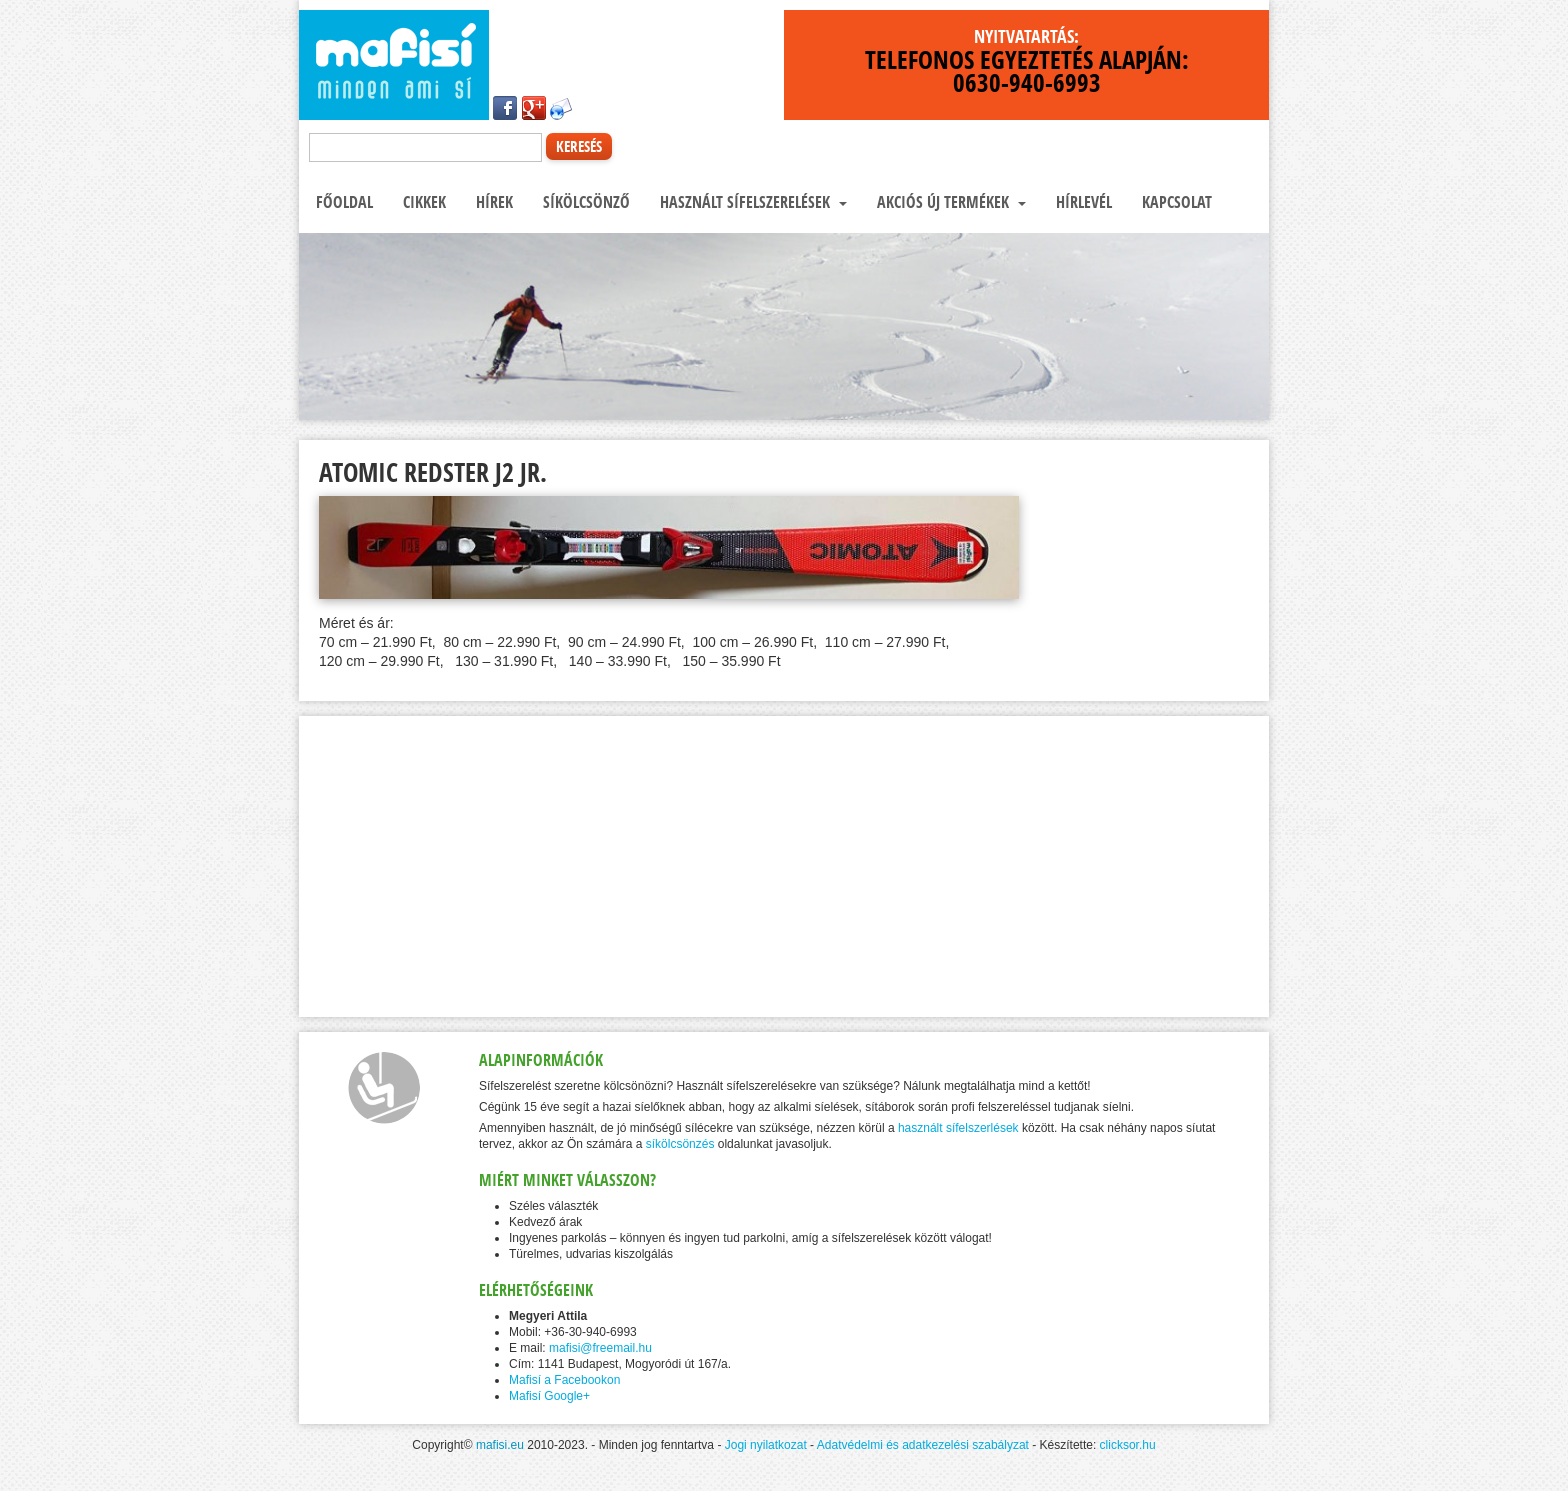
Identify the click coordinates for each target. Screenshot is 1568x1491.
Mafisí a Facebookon (564, 1380)
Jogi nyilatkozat (766, 1445)
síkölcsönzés (680, 1144)
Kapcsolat (1175, 202)
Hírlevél (1082, 202)
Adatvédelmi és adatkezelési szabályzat (923, 1445)
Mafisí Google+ (549, 1396)
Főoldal (342, 202)
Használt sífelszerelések (751, 202)
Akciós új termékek (949, 202)
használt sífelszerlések (958, 1128)
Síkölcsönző (584, 202)
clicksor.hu (1128, 1445)
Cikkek (422, 202)
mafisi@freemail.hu (600, 1348)
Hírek (492, 202)
